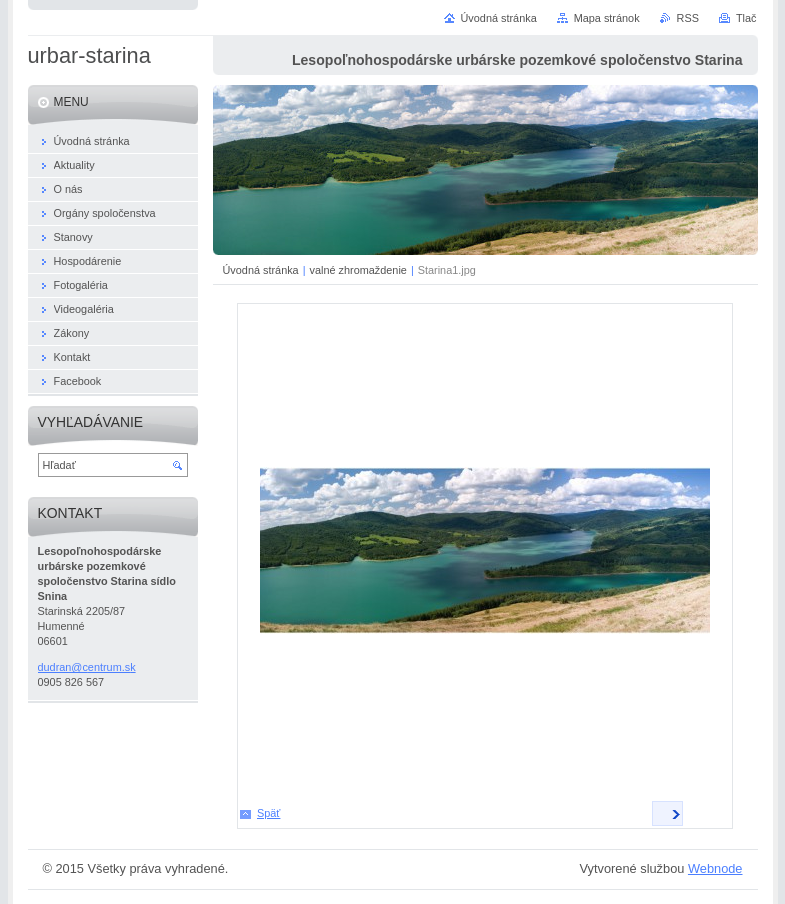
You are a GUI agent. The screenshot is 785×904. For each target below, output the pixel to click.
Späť (268, 813)
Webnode (715, 868)
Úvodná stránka (261, 270)
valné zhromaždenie (358, 270)
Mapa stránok (607, 18)
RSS (688, 18)
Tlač (746, 18)
